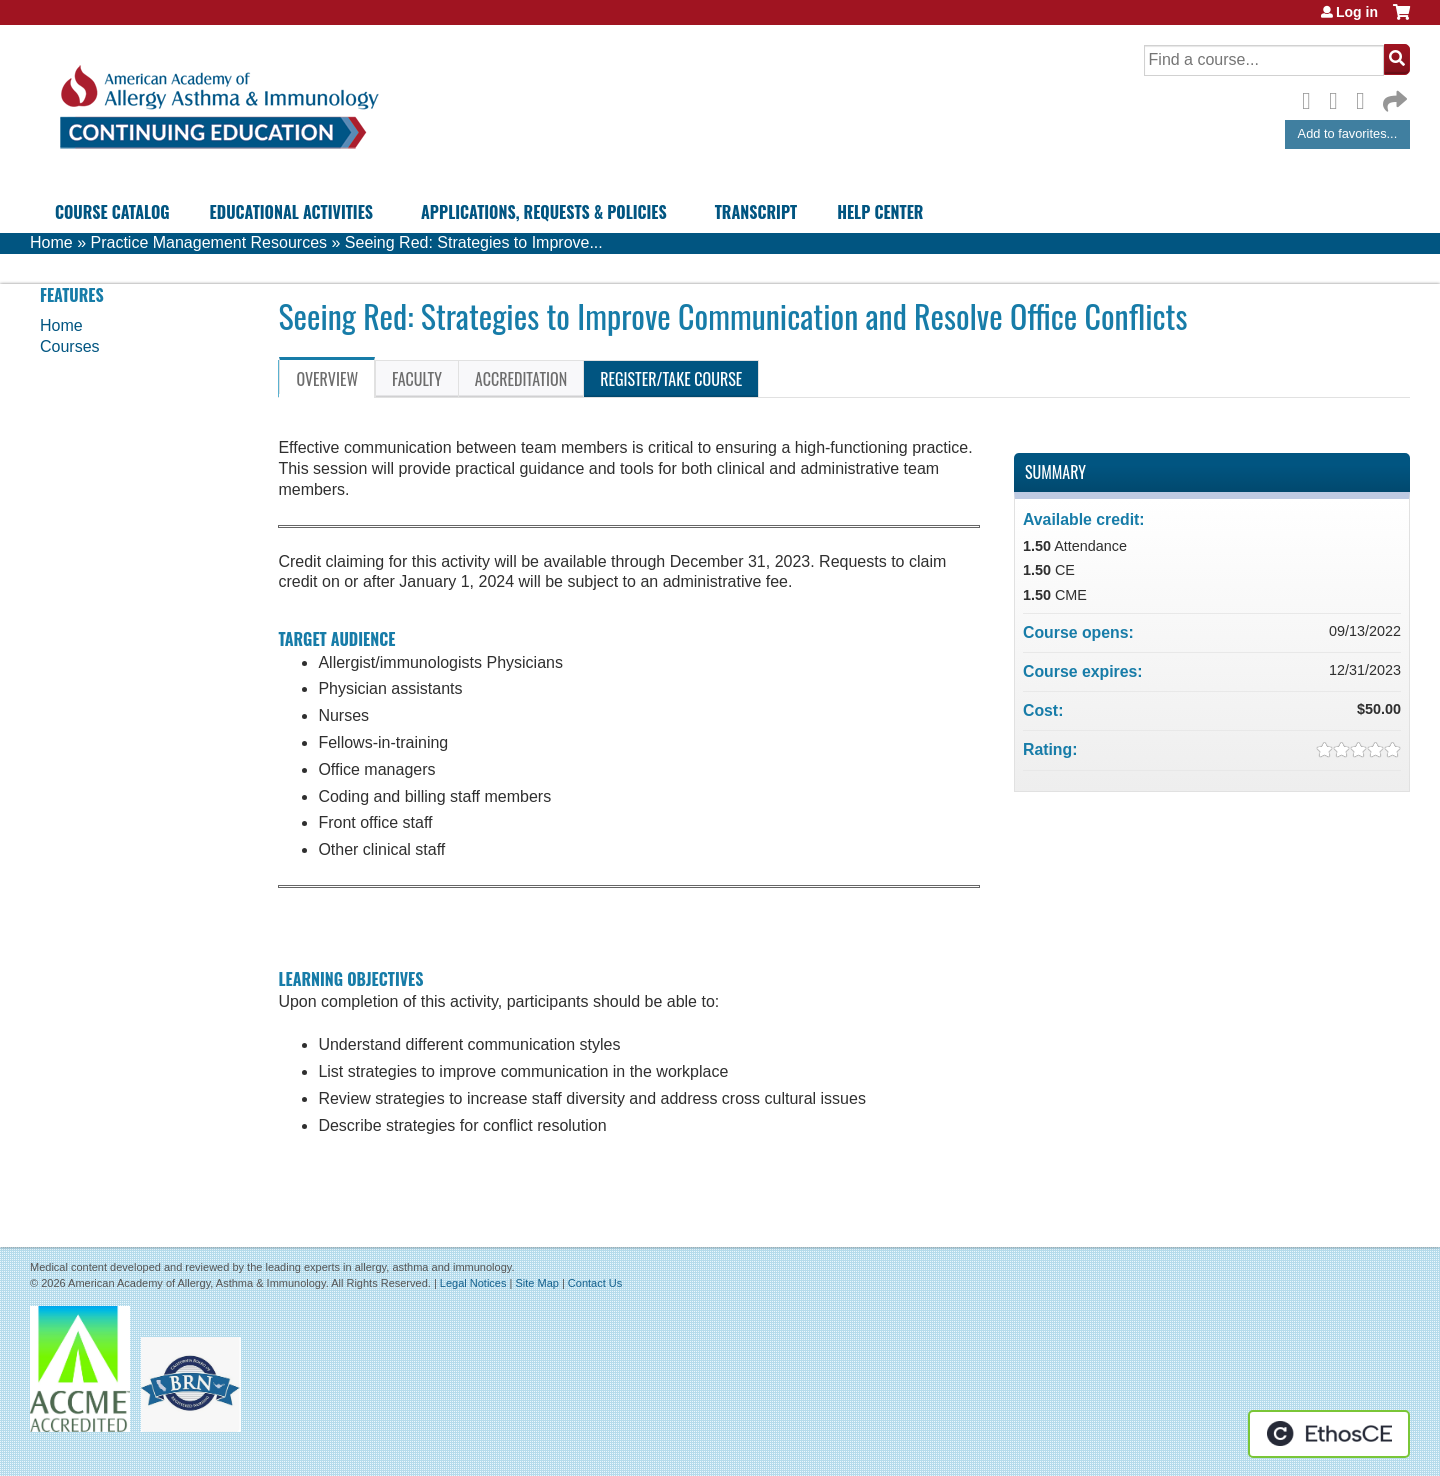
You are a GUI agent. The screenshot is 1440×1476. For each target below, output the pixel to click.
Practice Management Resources (208, 242)
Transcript (756, 212)
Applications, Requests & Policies (544, 212)
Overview (327, 379)
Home (51, 242)
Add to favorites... (1348, 133)
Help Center (880, 212)
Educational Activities (291, 212)
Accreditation (521, 379)
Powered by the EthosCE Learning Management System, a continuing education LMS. (1329, 1434)
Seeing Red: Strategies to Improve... (474, 242)
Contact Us (595, 1283)
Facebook (1312, 98)
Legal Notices (473, 1283)
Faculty (417, 379)
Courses (70, 346)
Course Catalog (112, 212)
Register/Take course (671, 379)
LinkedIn (1366, 98)
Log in (1357, 12)
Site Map (536, 1283)
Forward (1393, 96)
